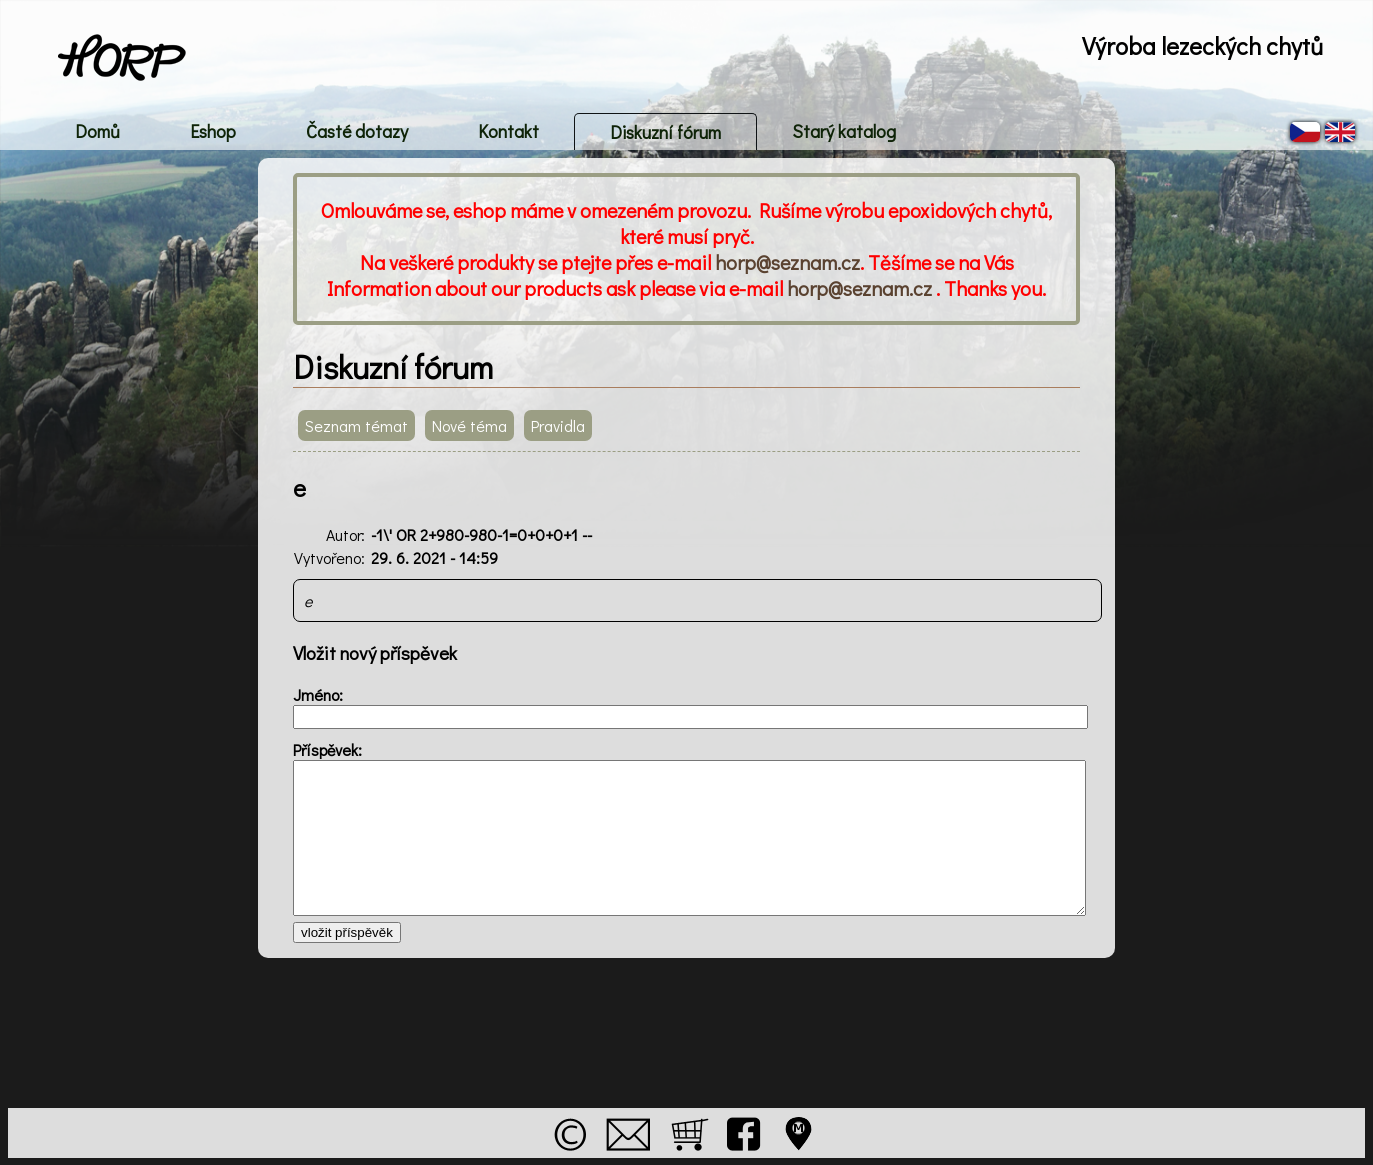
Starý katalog (844, 131)
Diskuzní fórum (665, 132)
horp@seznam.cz (787, 262)
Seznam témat (356, 425)
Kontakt (508, 131)
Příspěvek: (327, 749)
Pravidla (558, 425)
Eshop (213, 131)
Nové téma (469, 425)
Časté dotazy (357, 131)
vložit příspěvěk (347, 932)
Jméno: (318, 694)
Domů (97, 131)
